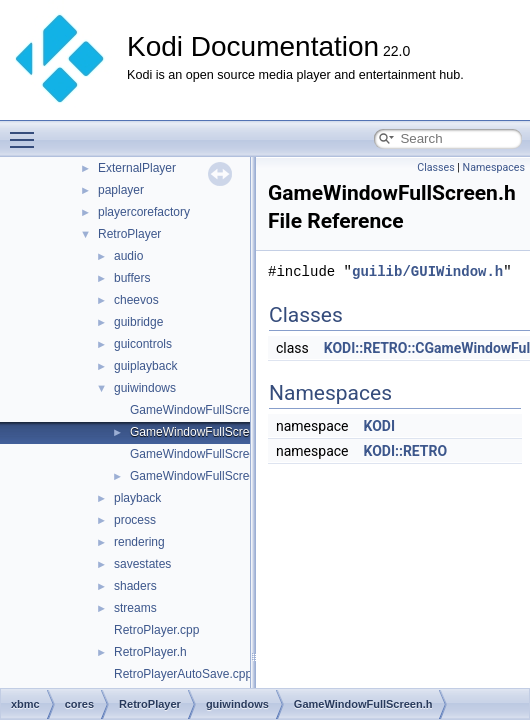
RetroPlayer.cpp (156, 630)
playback (137, 498)
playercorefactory (144, 212)
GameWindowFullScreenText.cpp (218, 454)
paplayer (121, 190)
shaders (135, 586)
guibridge (138, 322)
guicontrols (143, 344)
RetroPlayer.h (150, 652)
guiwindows (145, 388)
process (135, 520)
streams (135, 608)
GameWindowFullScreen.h (201, 432)
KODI (379, 426)
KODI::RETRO (405, 451)
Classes (435, 167)
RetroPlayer (129, 234)
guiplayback (145, 366)
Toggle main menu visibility (27, 131)
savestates (142, 564)
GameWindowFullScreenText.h (212, 476)
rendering (139, 542)
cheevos (136, 300)
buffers (132, 278)
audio (128, 256)
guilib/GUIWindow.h (427, 271)
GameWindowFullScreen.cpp (207, 410)
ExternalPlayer (137, 168)
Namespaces (494, 167)
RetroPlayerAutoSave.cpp (183, 674)
